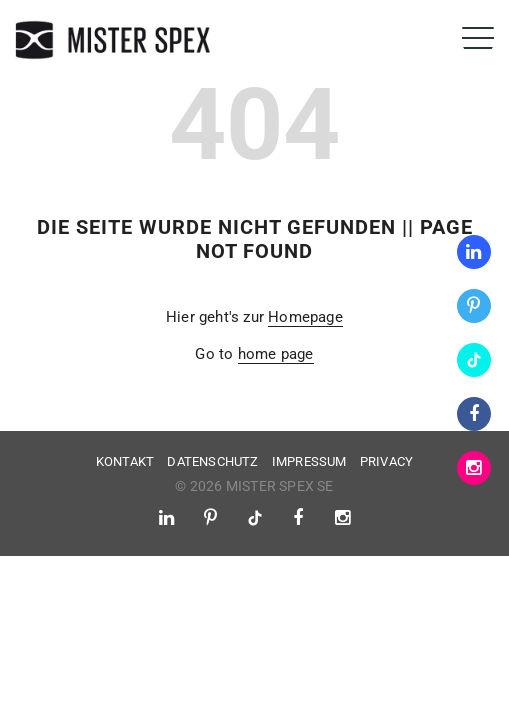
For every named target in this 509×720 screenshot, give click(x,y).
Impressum (309, 461)
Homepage (305, 317)
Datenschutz (212, 461)
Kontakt (125, 461)
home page (276, 354)
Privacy (386, 461)
